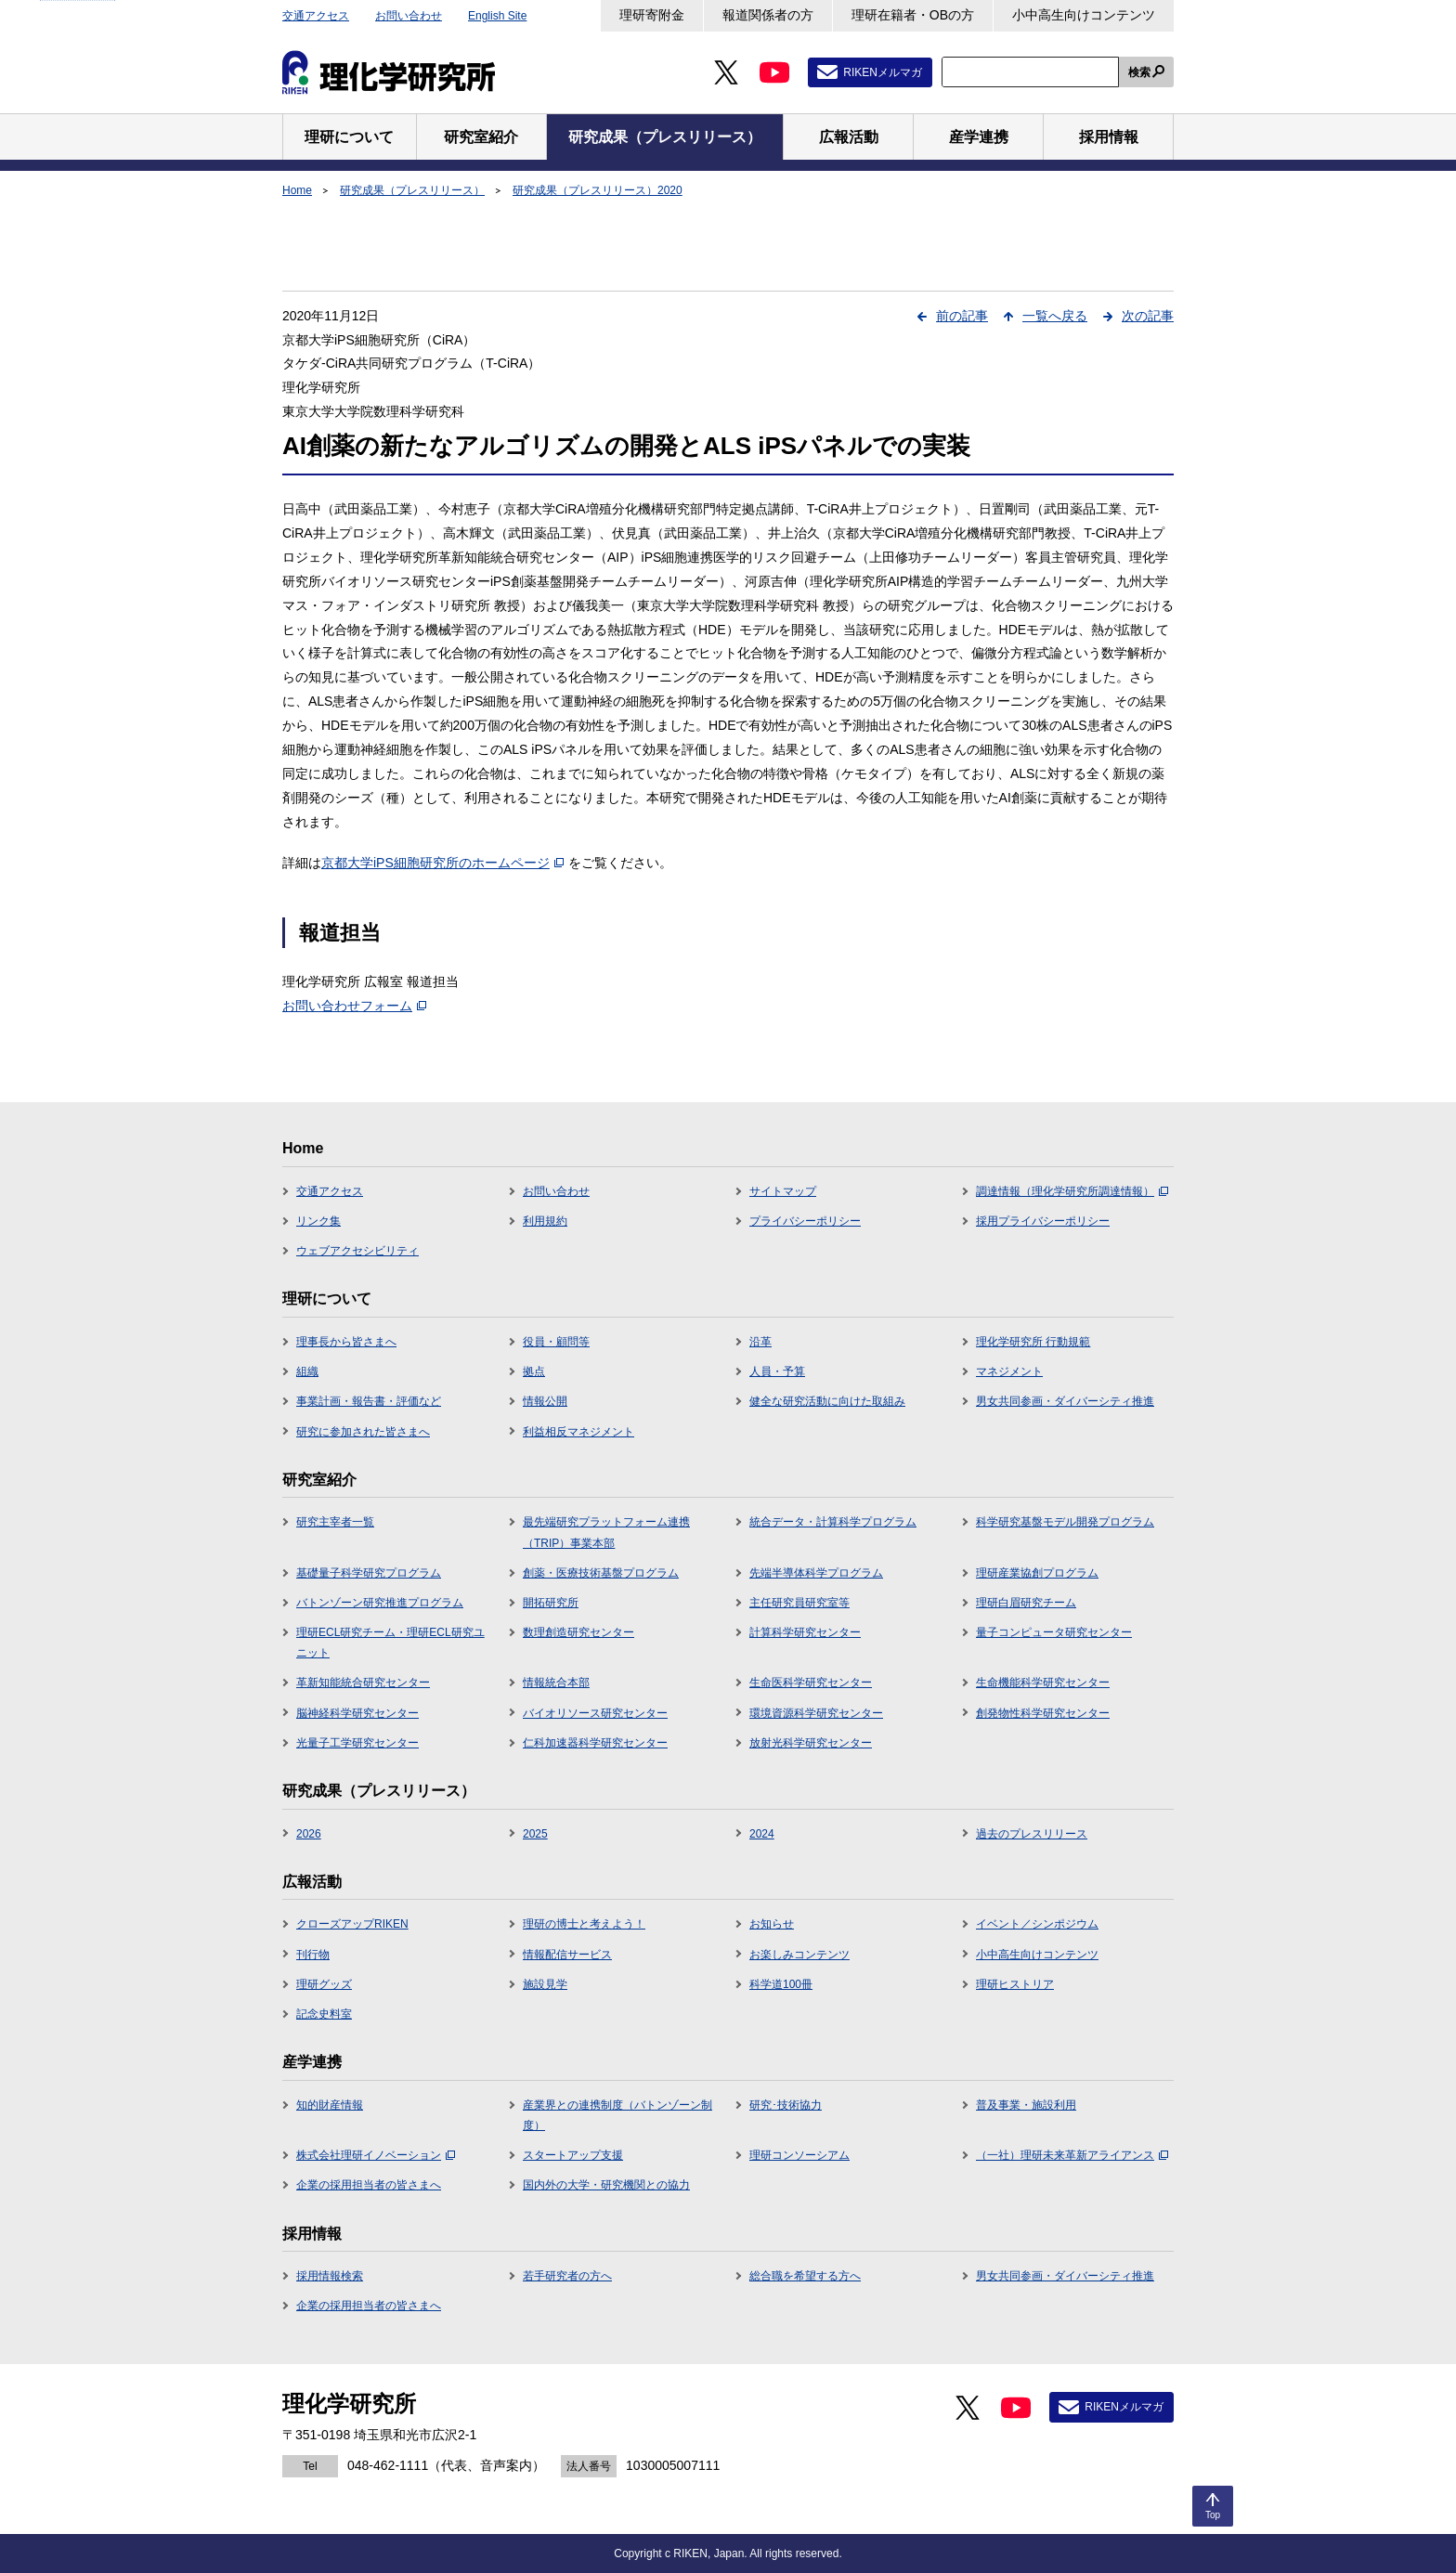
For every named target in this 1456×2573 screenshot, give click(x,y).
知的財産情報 (329, 2105)
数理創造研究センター (578, 1632)
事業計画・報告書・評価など (368, 1401)
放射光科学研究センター (810, 1742)
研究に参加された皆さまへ (363, 1431)
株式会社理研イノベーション (375, 2155)
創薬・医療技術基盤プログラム (601, 1572)
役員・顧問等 (556, 1341)
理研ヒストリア (1015, 1984)
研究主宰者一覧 (335, 1521)
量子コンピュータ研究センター (1054, 1632)
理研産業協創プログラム (1037, 1572)
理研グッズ (324, 1984)
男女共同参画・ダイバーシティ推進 (1065, 1401)
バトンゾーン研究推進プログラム (379, 1602)
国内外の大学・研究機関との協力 (606, 2184)
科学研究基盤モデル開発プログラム (1065, 1521)
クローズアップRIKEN (352, 1923)
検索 (1139, 72)
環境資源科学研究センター (816, 1713)
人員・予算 (777, 1371)
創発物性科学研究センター (1043, 1713)
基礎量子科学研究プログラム (368, 1572)
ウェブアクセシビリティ (357, 1250)
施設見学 (545, 1984)
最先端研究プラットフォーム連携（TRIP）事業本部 (606, 1532)
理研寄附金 (651, 14)
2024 (761, 1833)
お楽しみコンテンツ (799, 1954)
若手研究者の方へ (567, 2275)
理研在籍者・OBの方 (913, 14)
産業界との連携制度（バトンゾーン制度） (617, 2115)
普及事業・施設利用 (1026, 2105)
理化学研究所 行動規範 (1033, 1341)
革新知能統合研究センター (363, 1682)
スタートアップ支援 (573, 2155)
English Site (497, 15)
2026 (308, 1833)
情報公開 (545, 1401)
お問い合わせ (408, 15)
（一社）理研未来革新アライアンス (1072, 2155)
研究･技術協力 (785, 2105)
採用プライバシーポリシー (1043, 1221)
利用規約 (545, 1221)
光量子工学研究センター (357, 1742)
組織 (307, 1371)
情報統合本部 (556, 1682)
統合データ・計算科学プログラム (832, 1521)
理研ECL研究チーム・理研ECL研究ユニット (390, 1642)
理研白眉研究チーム (1026, 1602)
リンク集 (318, 1221)
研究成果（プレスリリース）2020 (597, 190)
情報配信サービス (567, 1954)
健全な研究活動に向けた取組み (827, 1401)
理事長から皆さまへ (346, 1341)
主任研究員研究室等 (799, 1602)
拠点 (534, 1371)
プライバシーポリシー (805, 1221)
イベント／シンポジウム (1037, 1923)
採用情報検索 (329, 2275)
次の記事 (1148, 315)
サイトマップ (782, 1191)
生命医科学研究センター (810, 1682)
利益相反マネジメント (578, 1431)
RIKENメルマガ (882, 72)
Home (297, 190)
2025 (535, 1833)
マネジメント (1009, 1371)
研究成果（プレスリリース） (412, 190)
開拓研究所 (550, 1602)
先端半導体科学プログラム (816, 1572)
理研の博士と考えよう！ (584, 1923)
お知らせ (771, 1923)
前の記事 (962, 315)
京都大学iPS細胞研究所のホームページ (442, 862)
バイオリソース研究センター (595, 1713)
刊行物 (313, 1954)
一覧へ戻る (1054, 315)
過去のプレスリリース (1031, 1833)
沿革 (760, 1341)
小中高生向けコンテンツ (1083, 14)
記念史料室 (324, 2014)
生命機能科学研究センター (1043, 1682)
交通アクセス (315, 15)
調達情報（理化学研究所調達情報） (1072, 1191)
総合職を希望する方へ (805, 2275)
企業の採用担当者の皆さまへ (368, 2184)
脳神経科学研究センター (357, 1713)
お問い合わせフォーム (354, 1005)
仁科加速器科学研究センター (595, 1742)
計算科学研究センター (805, 1632)
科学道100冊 (780, 1984)
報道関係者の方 (767, 14)
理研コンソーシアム (799, 2155)
